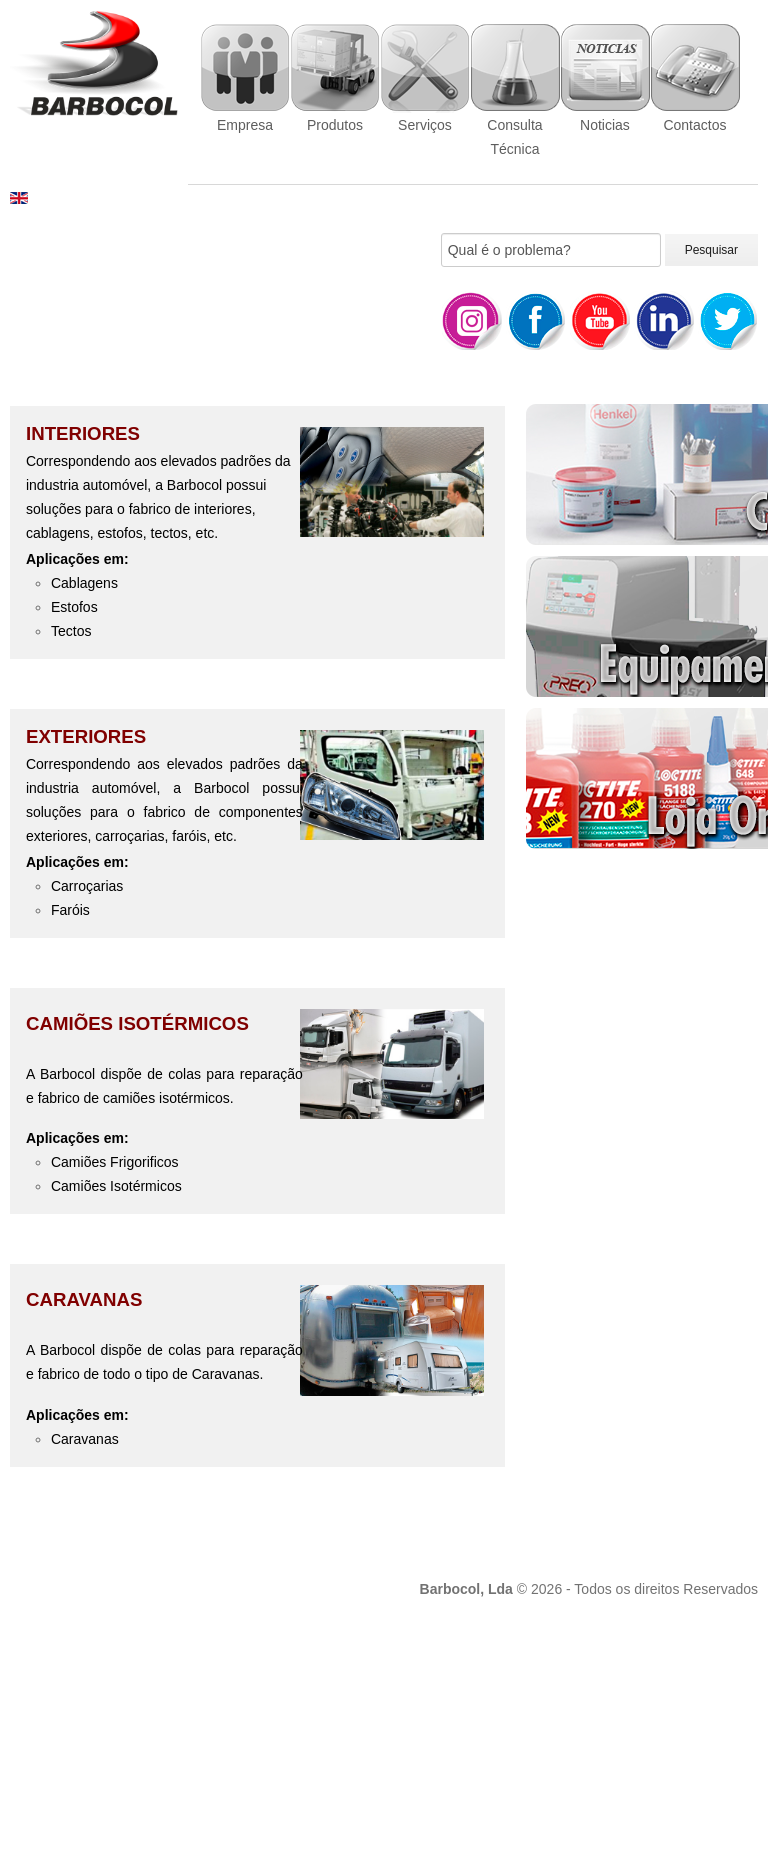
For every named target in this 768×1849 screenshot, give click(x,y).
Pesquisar (711, 250)
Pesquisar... (441, 233)
